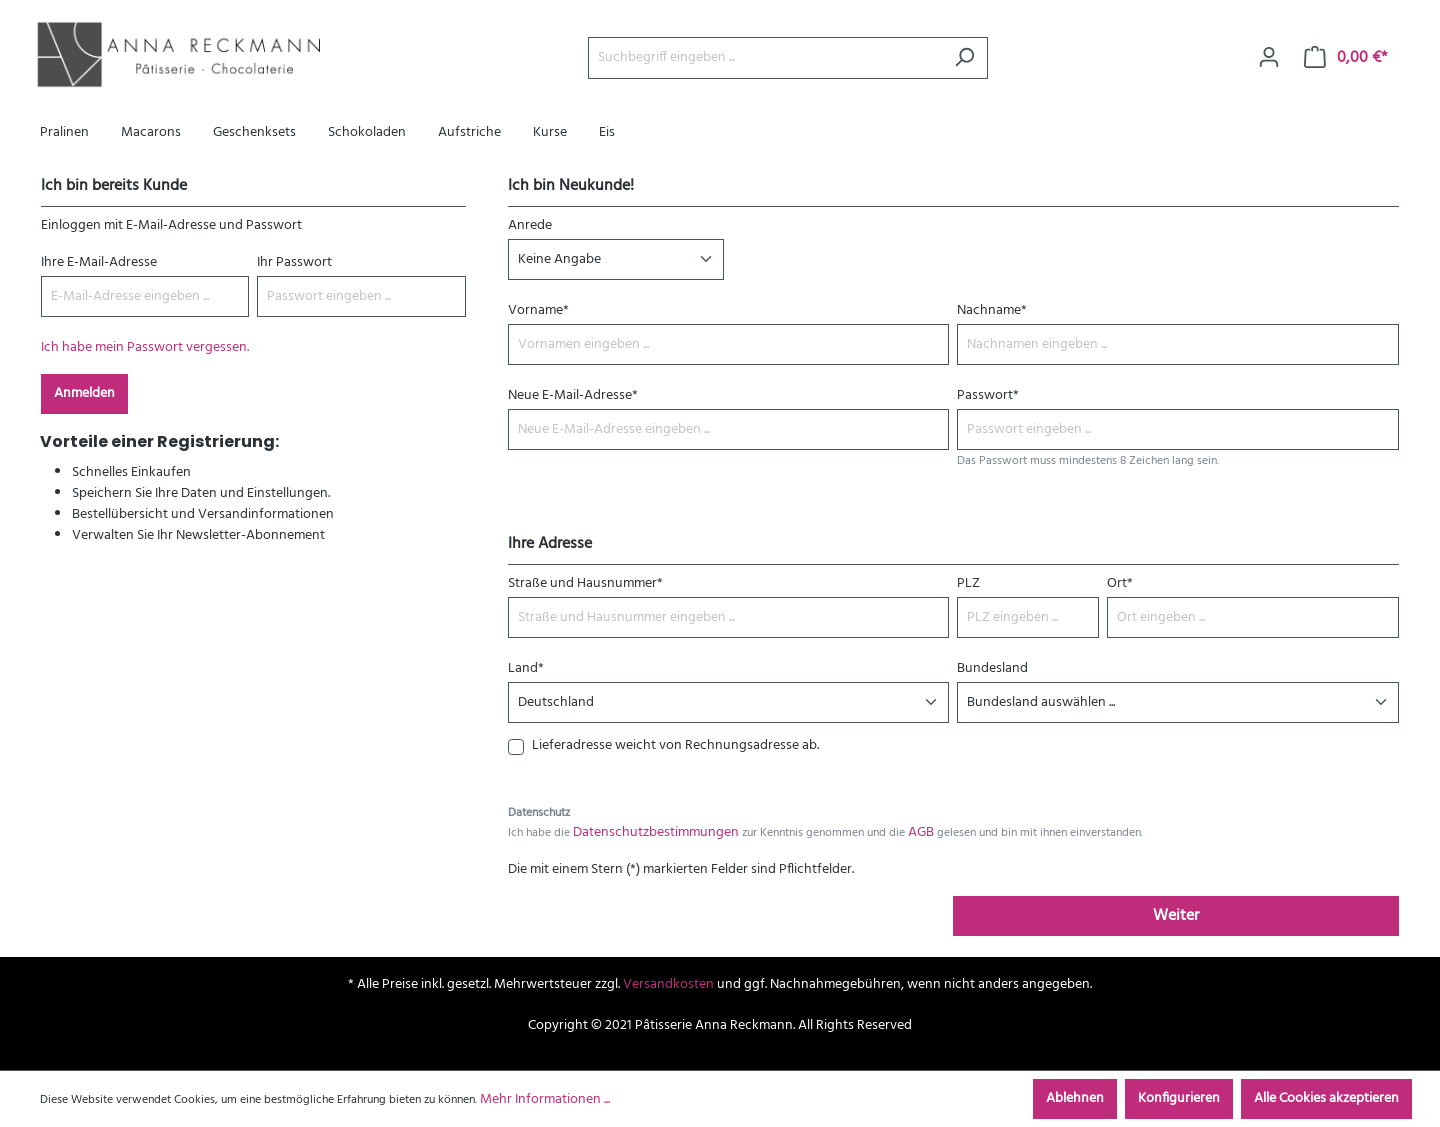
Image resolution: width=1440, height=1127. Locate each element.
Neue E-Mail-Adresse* (573, 395)
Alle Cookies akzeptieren (1326, 1098)
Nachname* (992, 310)
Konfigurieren (1179, 1098)
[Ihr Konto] (1269, 58)
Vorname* (538, 310)
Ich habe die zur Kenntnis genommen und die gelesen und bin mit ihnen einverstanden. (825, 832)
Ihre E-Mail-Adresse (99, 262)
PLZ (968, 583)
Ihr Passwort (294, 262)
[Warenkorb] (1346, 58)
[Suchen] (964, 58)
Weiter (1176, 916)
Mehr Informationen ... (545, 1099)
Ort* (1120, 583)
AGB (921, 832)
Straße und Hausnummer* (585, 583)
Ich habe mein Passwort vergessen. (145, 347)
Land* (526, 668)
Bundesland (992, 668)
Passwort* (988, 395)
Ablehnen (1075, 1098)
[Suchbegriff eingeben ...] (765, 58)
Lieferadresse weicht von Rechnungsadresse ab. (675, 745)
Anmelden (84, 393)
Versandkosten (668, 984)
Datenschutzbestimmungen (656, 832)
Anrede (530, 225)
